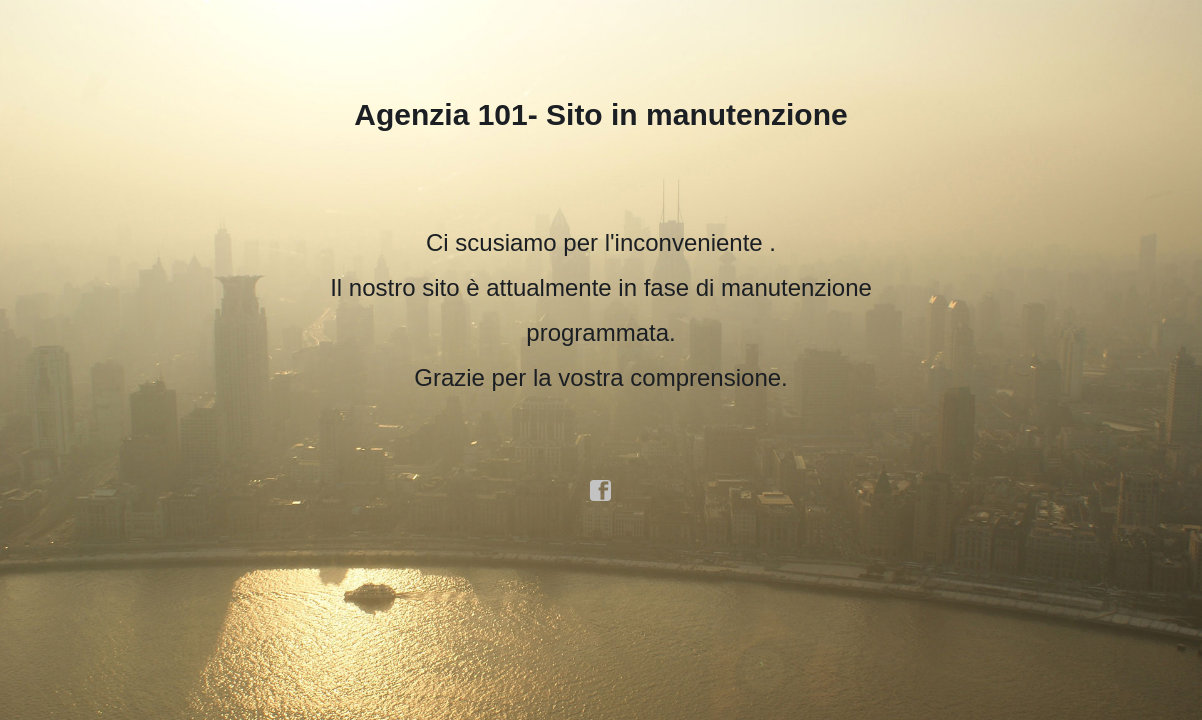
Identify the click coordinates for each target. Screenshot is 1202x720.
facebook (601, 491)
